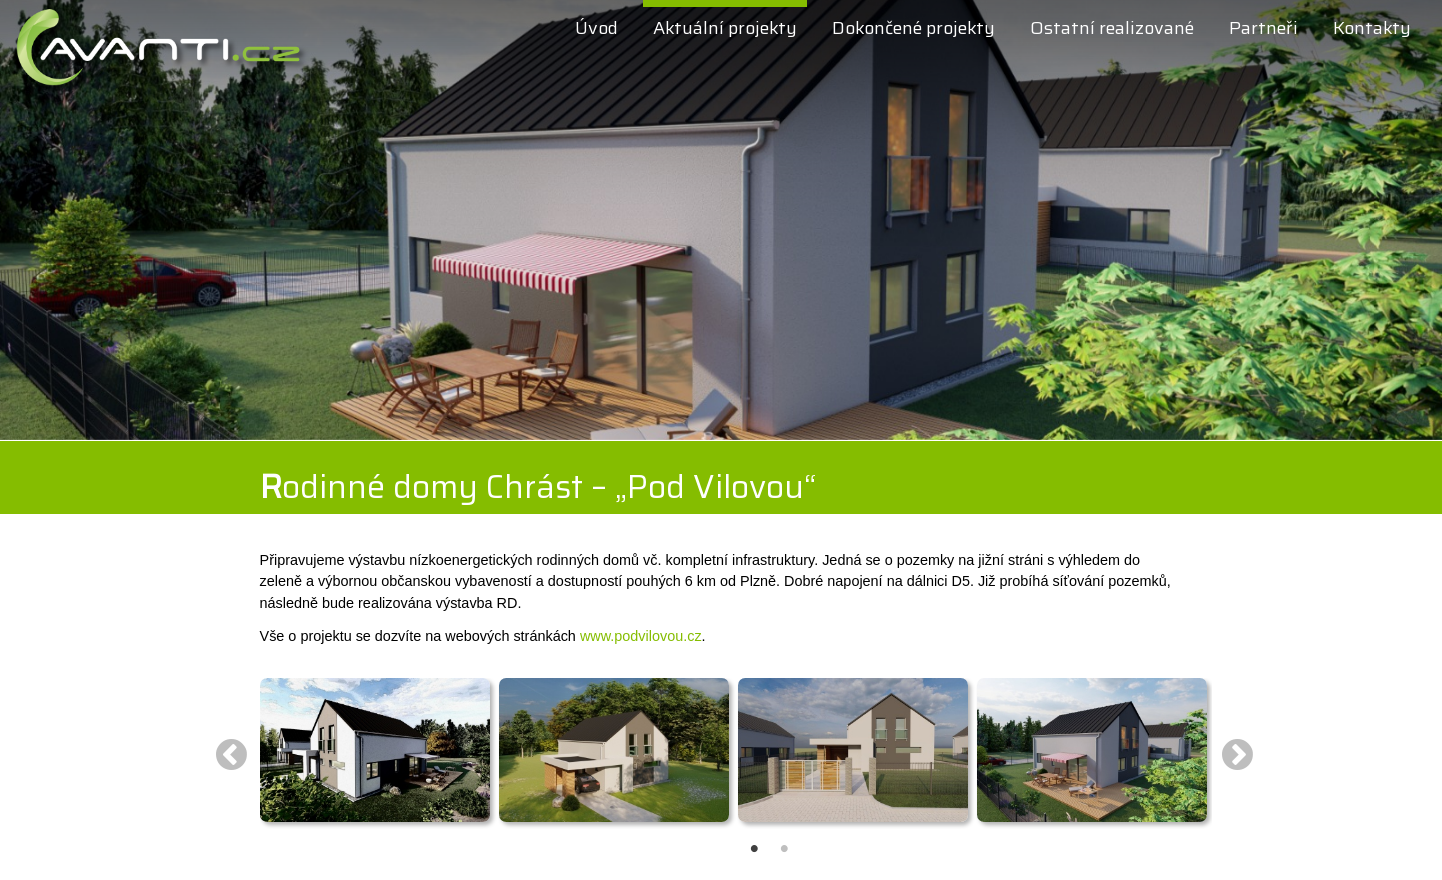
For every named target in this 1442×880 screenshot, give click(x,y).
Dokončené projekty (913, 28)
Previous (231, 754)
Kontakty (1372, 28)
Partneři (1263, 28)
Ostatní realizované (1112, 28)
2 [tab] (780, 830)
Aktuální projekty (725, 28)
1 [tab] (750, 830)
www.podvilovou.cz (641, 636)
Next (1238, 754)
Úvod (596, 28)
